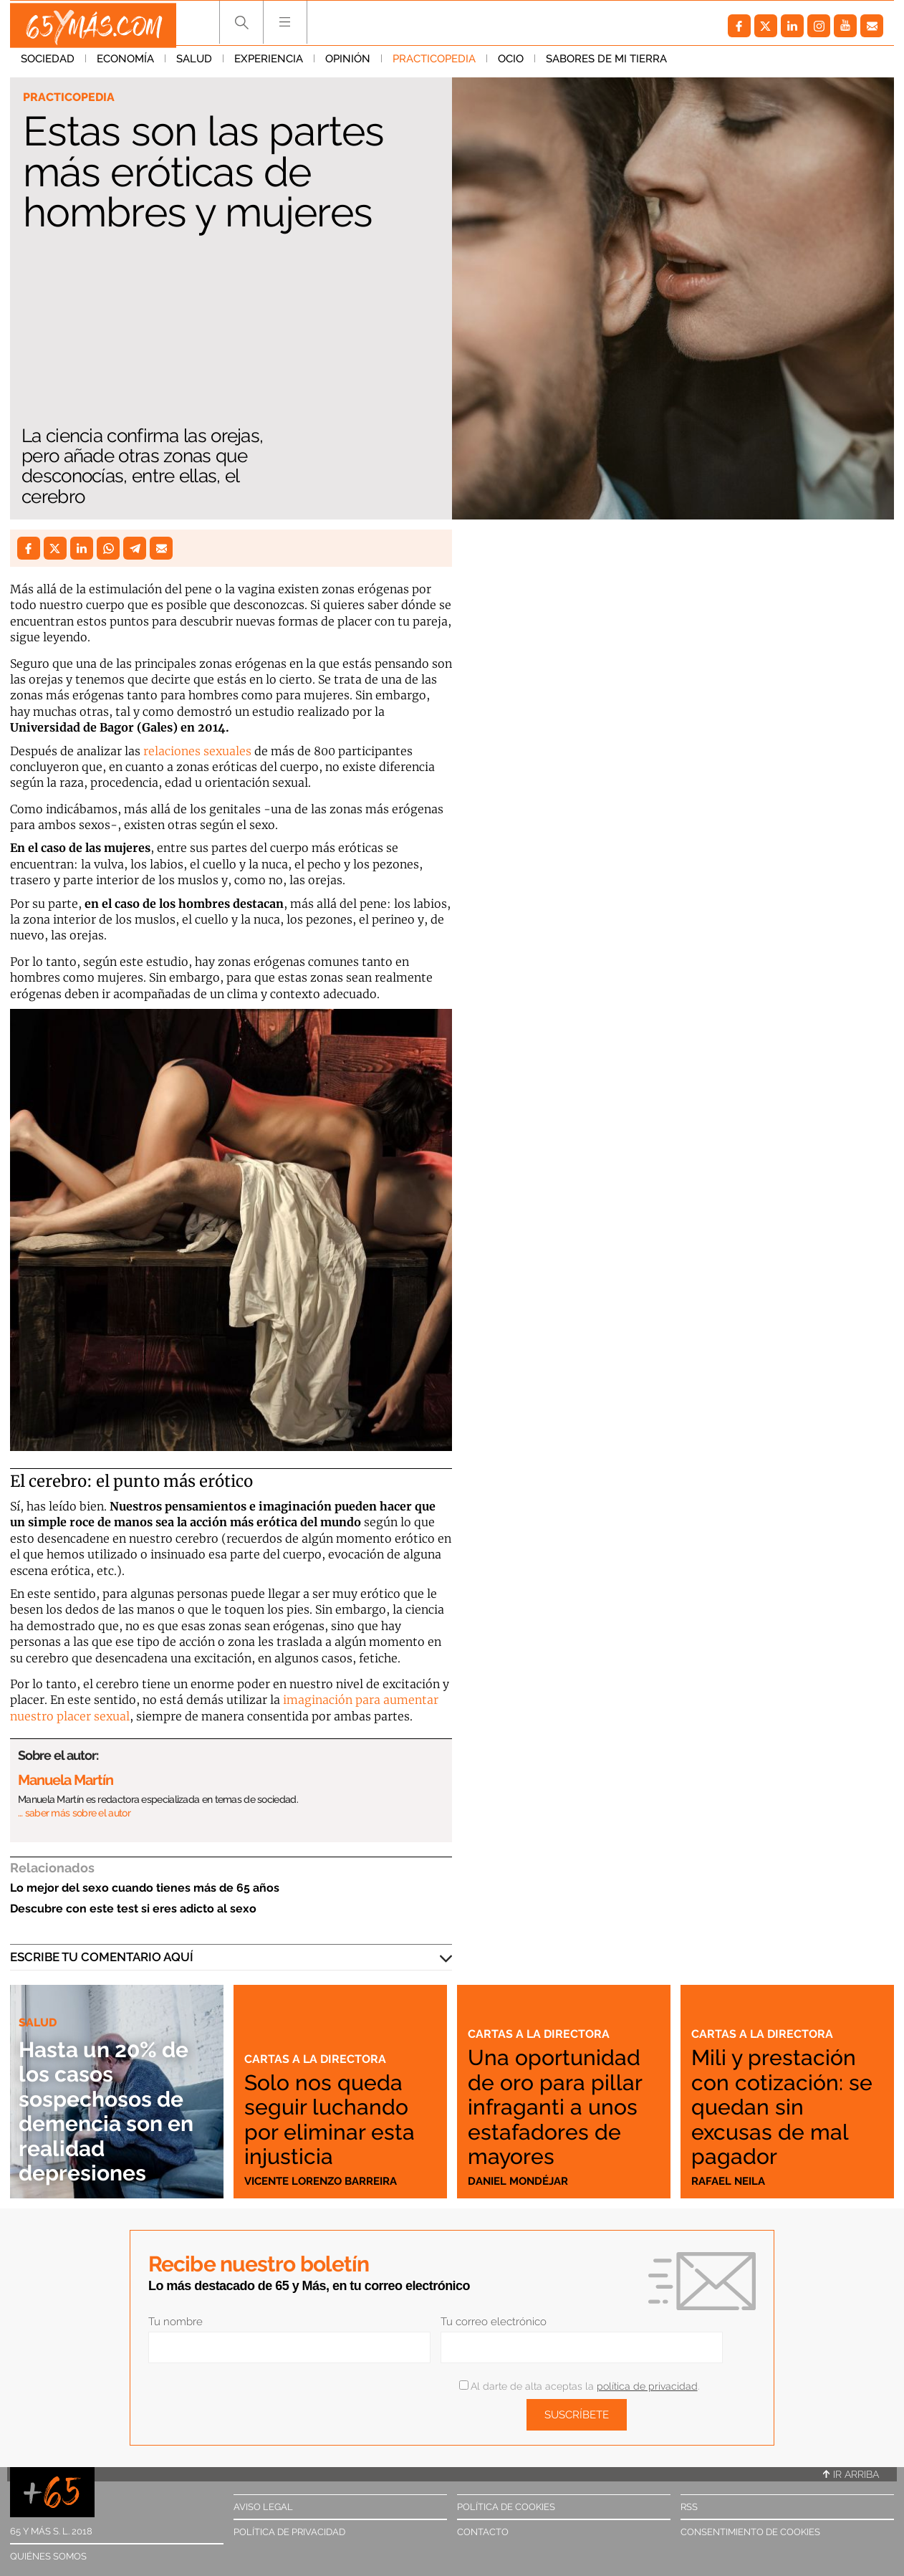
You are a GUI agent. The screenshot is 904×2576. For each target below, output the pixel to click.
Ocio (511, 63)
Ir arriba (851, 2474)
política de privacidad (647, 2386)
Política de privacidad (289, 2532)
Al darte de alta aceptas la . (579, 2386)
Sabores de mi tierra (606, 63)
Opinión (347, 63)
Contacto (483, 2532)
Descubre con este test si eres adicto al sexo (133, 1908)
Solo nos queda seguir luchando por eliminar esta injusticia (339, 2118)
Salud (194, 63)
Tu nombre (175, 2321)
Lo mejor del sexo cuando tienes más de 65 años (144, 1888)
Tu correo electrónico (494, 2321)
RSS (689, 2506)
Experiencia (268, 63)
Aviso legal (263, 2506)
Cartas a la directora (316, 2058)
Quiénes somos (48, 2556)
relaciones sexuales (197, 751)
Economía (125, 63)
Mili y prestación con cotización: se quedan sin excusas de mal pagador (784, 2106)
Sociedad (47, 63)
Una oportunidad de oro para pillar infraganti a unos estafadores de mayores (564, 2094)
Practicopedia (434, 63)
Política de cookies (506, 2506)
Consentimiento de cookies (750, 2532)
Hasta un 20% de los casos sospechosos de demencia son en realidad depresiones (115, 2110)
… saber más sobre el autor (74, 1813)
